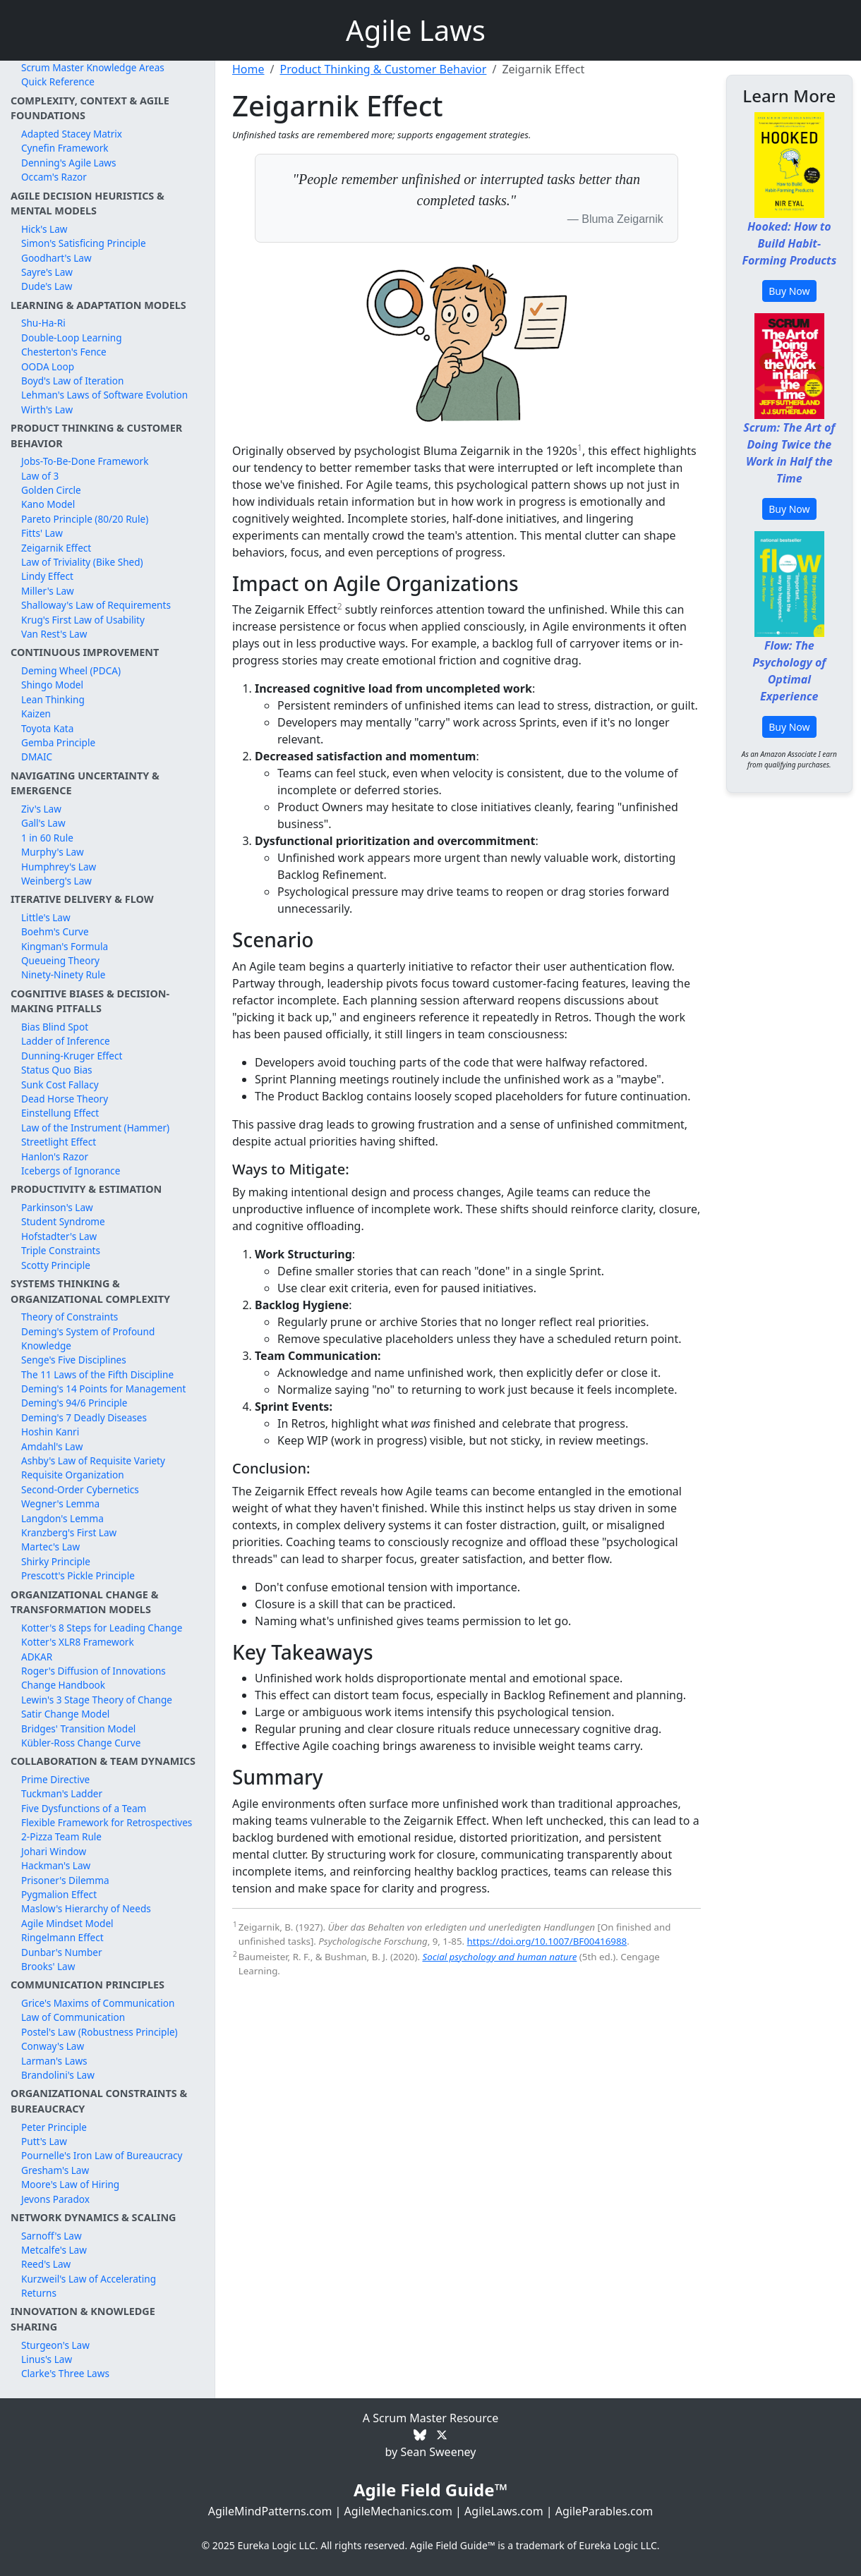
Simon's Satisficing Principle (83, 243)
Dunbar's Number (61, 1952)
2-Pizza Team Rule (61, 1836)
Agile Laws (416, 30)
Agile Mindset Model (67, 1923)
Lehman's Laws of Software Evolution (104, 394)
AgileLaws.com (503, 2511)
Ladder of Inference (65, 1040)
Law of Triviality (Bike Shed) (82, 562)
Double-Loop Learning (71, 337)
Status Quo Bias (56, 1069)
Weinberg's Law (56, 880)
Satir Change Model (65, 1713)
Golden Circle (51, 490)
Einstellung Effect (60, 1112)
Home (248, 69)
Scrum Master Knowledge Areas (92, 67)
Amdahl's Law (52, 1446)
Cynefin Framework (65, 147)
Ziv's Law (41, 808)
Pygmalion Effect (59, 1894)
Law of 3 (40, 475)
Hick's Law (44, 229)
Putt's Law (44, 2141)
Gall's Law (43, 823)
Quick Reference (58, 81)
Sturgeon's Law (55, 2345)
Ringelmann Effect (62, 1937)
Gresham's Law (55, 2170)
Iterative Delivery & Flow (82, 899)
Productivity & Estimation (86, 1189)
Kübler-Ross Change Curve (80, 1742)
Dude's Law (46, 286)
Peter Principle (54, 2127)
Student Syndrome (63, 1221)
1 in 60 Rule (47, 837)
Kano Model (48, 504)
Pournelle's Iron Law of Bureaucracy (102, 2155)
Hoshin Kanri (50, 1431)
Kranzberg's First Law (68, 1532)
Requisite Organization (72, 1474)
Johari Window (53, 1851)
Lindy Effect (47, 576)
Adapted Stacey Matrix (71, 133)
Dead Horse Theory (64, 1098)
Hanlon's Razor (54, 1156)
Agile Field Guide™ (430, 2489)
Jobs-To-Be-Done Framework (84, 461)
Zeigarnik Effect (56, 547)
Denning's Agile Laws (68, 162)
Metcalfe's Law (54, 2249)
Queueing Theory (60, 960)
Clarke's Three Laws (65, 2373)
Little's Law (46, 917)
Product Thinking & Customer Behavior (382, 69)
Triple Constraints (60, 1250)
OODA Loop (47, 366)
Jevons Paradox (55, 2199)
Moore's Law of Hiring (70, 2184)
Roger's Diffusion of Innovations (93, 1670)
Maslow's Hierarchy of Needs (86, 1908)
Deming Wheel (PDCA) (71, 670)
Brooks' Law (48, 1966)
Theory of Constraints (69, 1316)
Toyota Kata (47, 728)
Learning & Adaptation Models (98, 305)
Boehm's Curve (55, 931)
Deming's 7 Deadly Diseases (84, 1417)
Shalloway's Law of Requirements (96, 605)
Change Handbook (63, 1684)
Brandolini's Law (58, 2075)
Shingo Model (52, 684)
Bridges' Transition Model (78, 1728)
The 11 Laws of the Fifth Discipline (97, 1374)
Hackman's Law (55, 1865)
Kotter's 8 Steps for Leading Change (101, 1627)
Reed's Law (46, 2264)
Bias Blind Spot (54, 1026)
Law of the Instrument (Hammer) (95, 1127)
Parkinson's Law (57, 1207)
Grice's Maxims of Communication (97, 2003)
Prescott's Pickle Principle (78, 1575)
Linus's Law (46, 2359)
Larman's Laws (54, 2060)
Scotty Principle (55, 1265)
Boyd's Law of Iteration (72, 380)
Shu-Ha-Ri (43, 322)
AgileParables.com (604, 2511)
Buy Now (789, 291)
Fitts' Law (42, 533)
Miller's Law (47, 590)
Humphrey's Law (58, 866)
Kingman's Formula (64, 946)
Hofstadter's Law (59, 1236)
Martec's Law (50, 1546)
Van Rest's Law (54, 633)
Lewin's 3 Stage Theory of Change (96, 1699)
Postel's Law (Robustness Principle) (99, 2032)
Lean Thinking (53, 699)
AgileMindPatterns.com (270, 2511)
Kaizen (36, 713)
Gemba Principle (58, 742)
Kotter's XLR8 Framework (77, 1641)
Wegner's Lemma (60, 1503)
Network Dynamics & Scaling (93, 2217)
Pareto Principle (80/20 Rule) (84, 518)
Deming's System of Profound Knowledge (88, 1338)
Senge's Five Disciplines (73, 1359)
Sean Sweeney (438, 2452)
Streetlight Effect (58, 1141)
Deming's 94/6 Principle (74, 1402)
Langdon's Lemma (62, 1518)
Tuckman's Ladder (61, 1793)
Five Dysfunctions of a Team (83, 1808)
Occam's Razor (54, 176)
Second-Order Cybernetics (80, 1489)
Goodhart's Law (56, 258)
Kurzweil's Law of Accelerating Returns (88, 2285)
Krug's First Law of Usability (83, 619)
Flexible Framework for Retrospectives (106, 1822)
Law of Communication (73, 2017)
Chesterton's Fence (64, 351)
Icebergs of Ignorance (70, 1170)
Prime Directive (55, 1779)
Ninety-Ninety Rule (63, 974)
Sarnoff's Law (51, 2235)
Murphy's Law (52, 851)
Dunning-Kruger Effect (71, 1055)
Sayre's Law (47, 272)
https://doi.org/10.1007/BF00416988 (547, 1941)
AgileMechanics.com (398, 2511)
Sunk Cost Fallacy (60, 1084)
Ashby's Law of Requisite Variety (93, 1460)
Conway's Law (52, 2046)
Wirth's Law (47, 409)
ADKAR (36, 1656)
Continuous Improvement (85, 652)
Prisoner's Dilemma (65, 1880)
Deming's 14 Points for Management (103, 1388)
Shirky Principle (55, 1561)
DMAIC (36, 756)
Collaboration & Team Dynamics (103, 1761)
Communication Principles (87, 1984)
